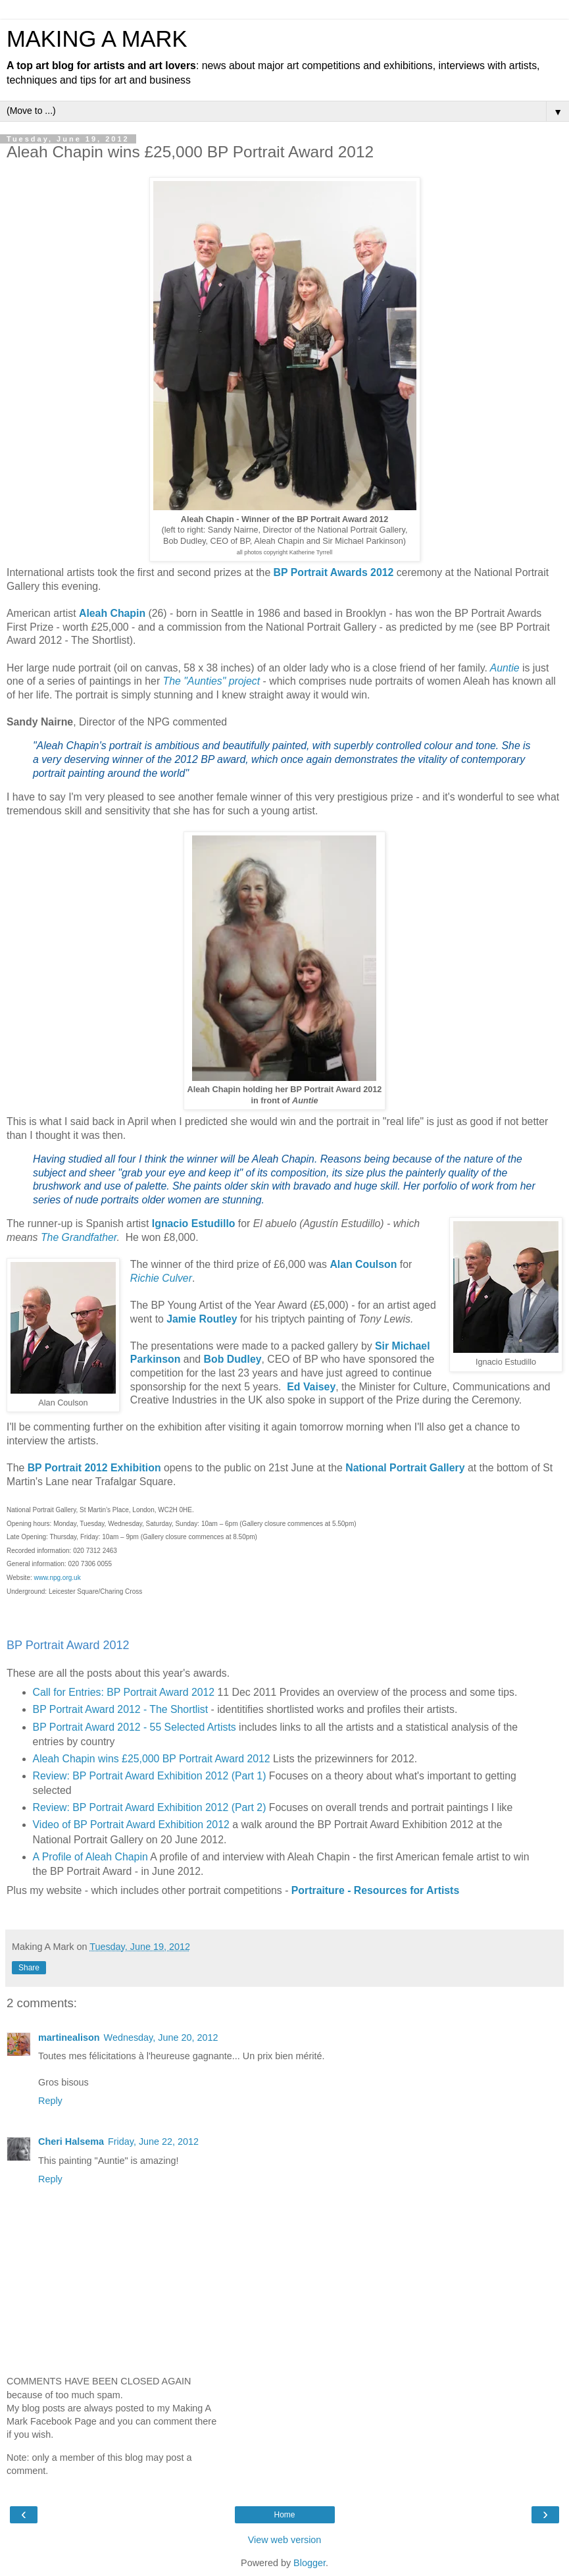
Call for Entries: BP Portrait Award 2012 (124, 1692)
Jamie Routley (201, 1319)
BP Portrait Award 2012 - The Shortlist (121, 1709)
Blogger (309, 2563)
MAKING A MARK (97, 38)
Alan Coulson (363, 1264)
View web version (285, 2540)
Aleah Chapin (112, 613)
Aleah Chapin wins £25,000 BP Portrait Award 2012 (151, 1758)
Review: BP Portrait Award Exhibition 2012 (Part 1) (149, 1775)
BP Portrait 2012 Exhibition (94, 1467)
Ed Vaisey (311, 1386)
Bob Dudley (233, 1359)
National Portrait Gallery (404, 1467)
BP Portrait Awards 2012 (334, 572)
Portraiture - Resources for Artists (375, 1890)
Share (28, 1967)
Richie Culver (161, 1278)
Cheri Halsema (71, 2141)
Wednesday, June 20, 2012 (161, 2037)
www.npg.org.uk (57, 1577)
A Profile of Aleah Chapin (90, 1856)
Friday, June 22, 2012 (153, 2141)
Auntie (505, 667)
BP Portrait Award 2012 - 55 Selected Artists (134, 1727)
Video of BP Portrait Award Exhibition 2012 (131, 1824)
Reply (50, 2100)
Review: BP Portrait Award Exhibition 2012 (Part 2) (149, 1807)
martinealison (69, 2037)
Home (284, 2514)
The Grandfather (79, 1237)
